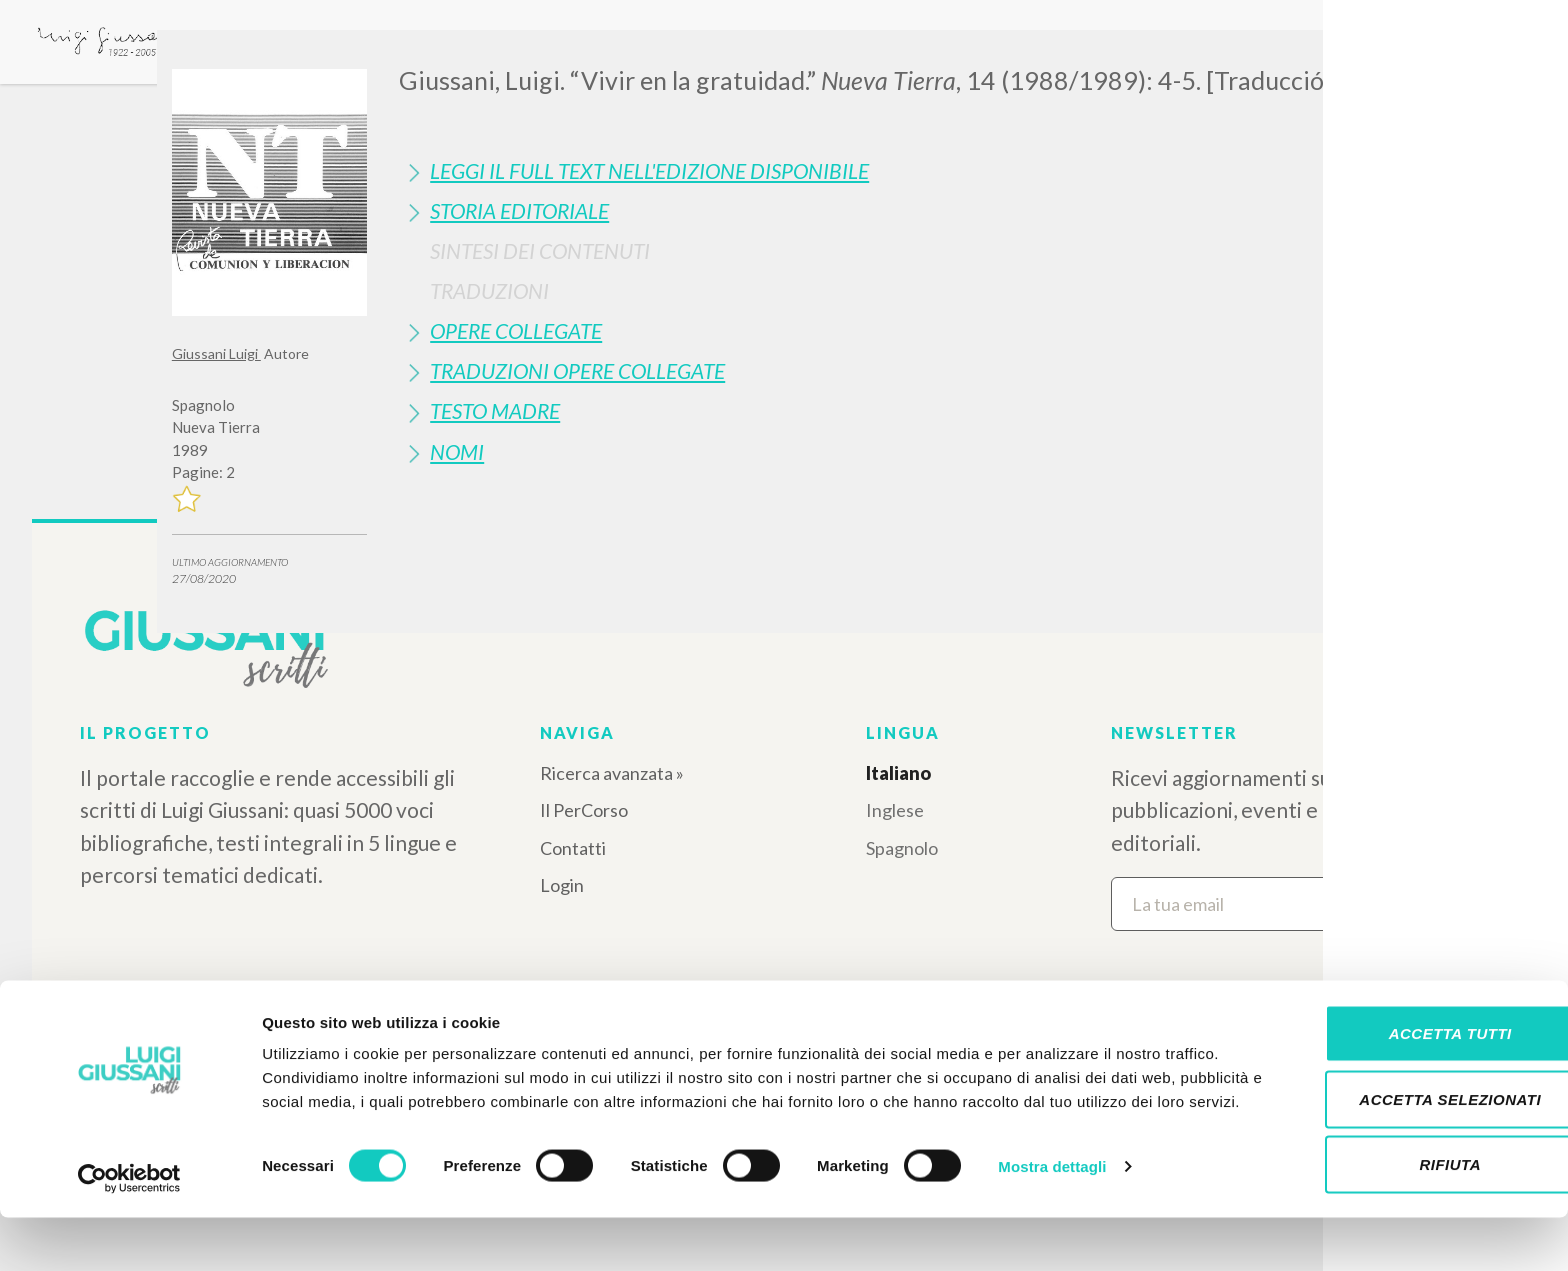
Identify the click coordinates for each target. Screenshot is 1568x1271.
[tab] (897, 170)
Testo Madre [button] (495, 410)
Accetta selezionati (1401, 1140)
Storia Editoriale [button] (519, 210)
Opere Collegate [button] (516, 330)
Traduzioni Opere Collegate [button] (577, 370)
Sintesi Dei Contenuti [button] (540, 250)
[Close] (1381, 60)
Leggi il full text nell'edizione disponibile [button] (649, 170)
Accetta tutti (1400, 1074)
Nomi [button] (457, 451)
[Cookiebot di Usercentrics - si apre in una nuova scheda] (129, 1232)
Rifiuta (1401, 1205)
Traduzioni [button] (489, 290)
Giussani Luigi (216, 353)
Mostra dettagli (1052, 1231)
